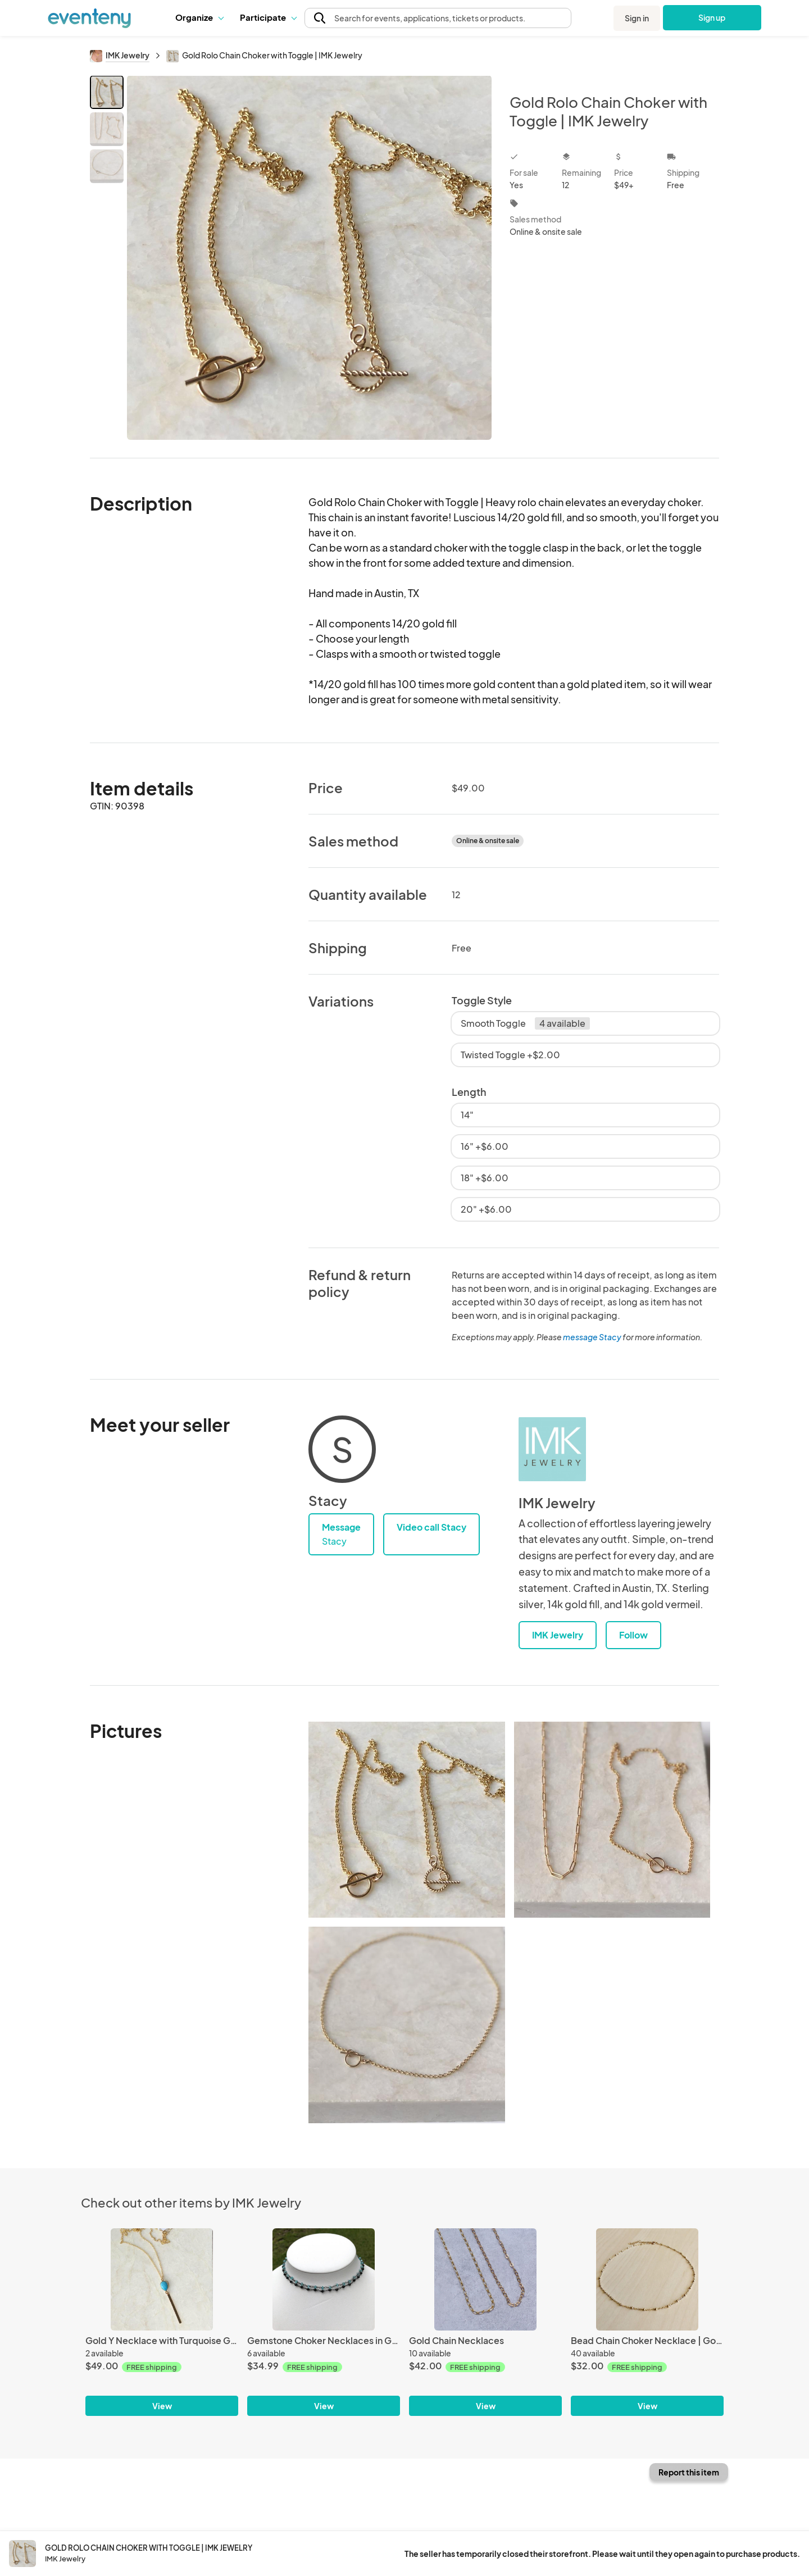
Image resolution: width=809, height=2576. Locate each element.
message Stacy (592, 1337)
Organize (199, 17)
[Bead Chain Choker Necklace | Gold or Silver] (647, 2279)
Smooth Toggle (525, 1023)
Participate (268, 17)
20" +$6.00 (486, 1209)
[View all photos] (309, 257)
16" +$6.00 (484, 1146)
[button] (199, 17)
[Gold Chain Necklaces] (485, 2279)
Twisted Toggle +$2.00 (510, 1055)
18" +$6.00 (484, 1178)
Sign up (712, 17)
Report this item (688, 2472)
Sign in (637, 18)
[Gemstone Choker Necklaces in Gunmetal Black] (323, 2279)
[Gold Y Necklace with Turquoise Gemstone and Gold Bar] (161, 2279)
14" (467, 1115)
